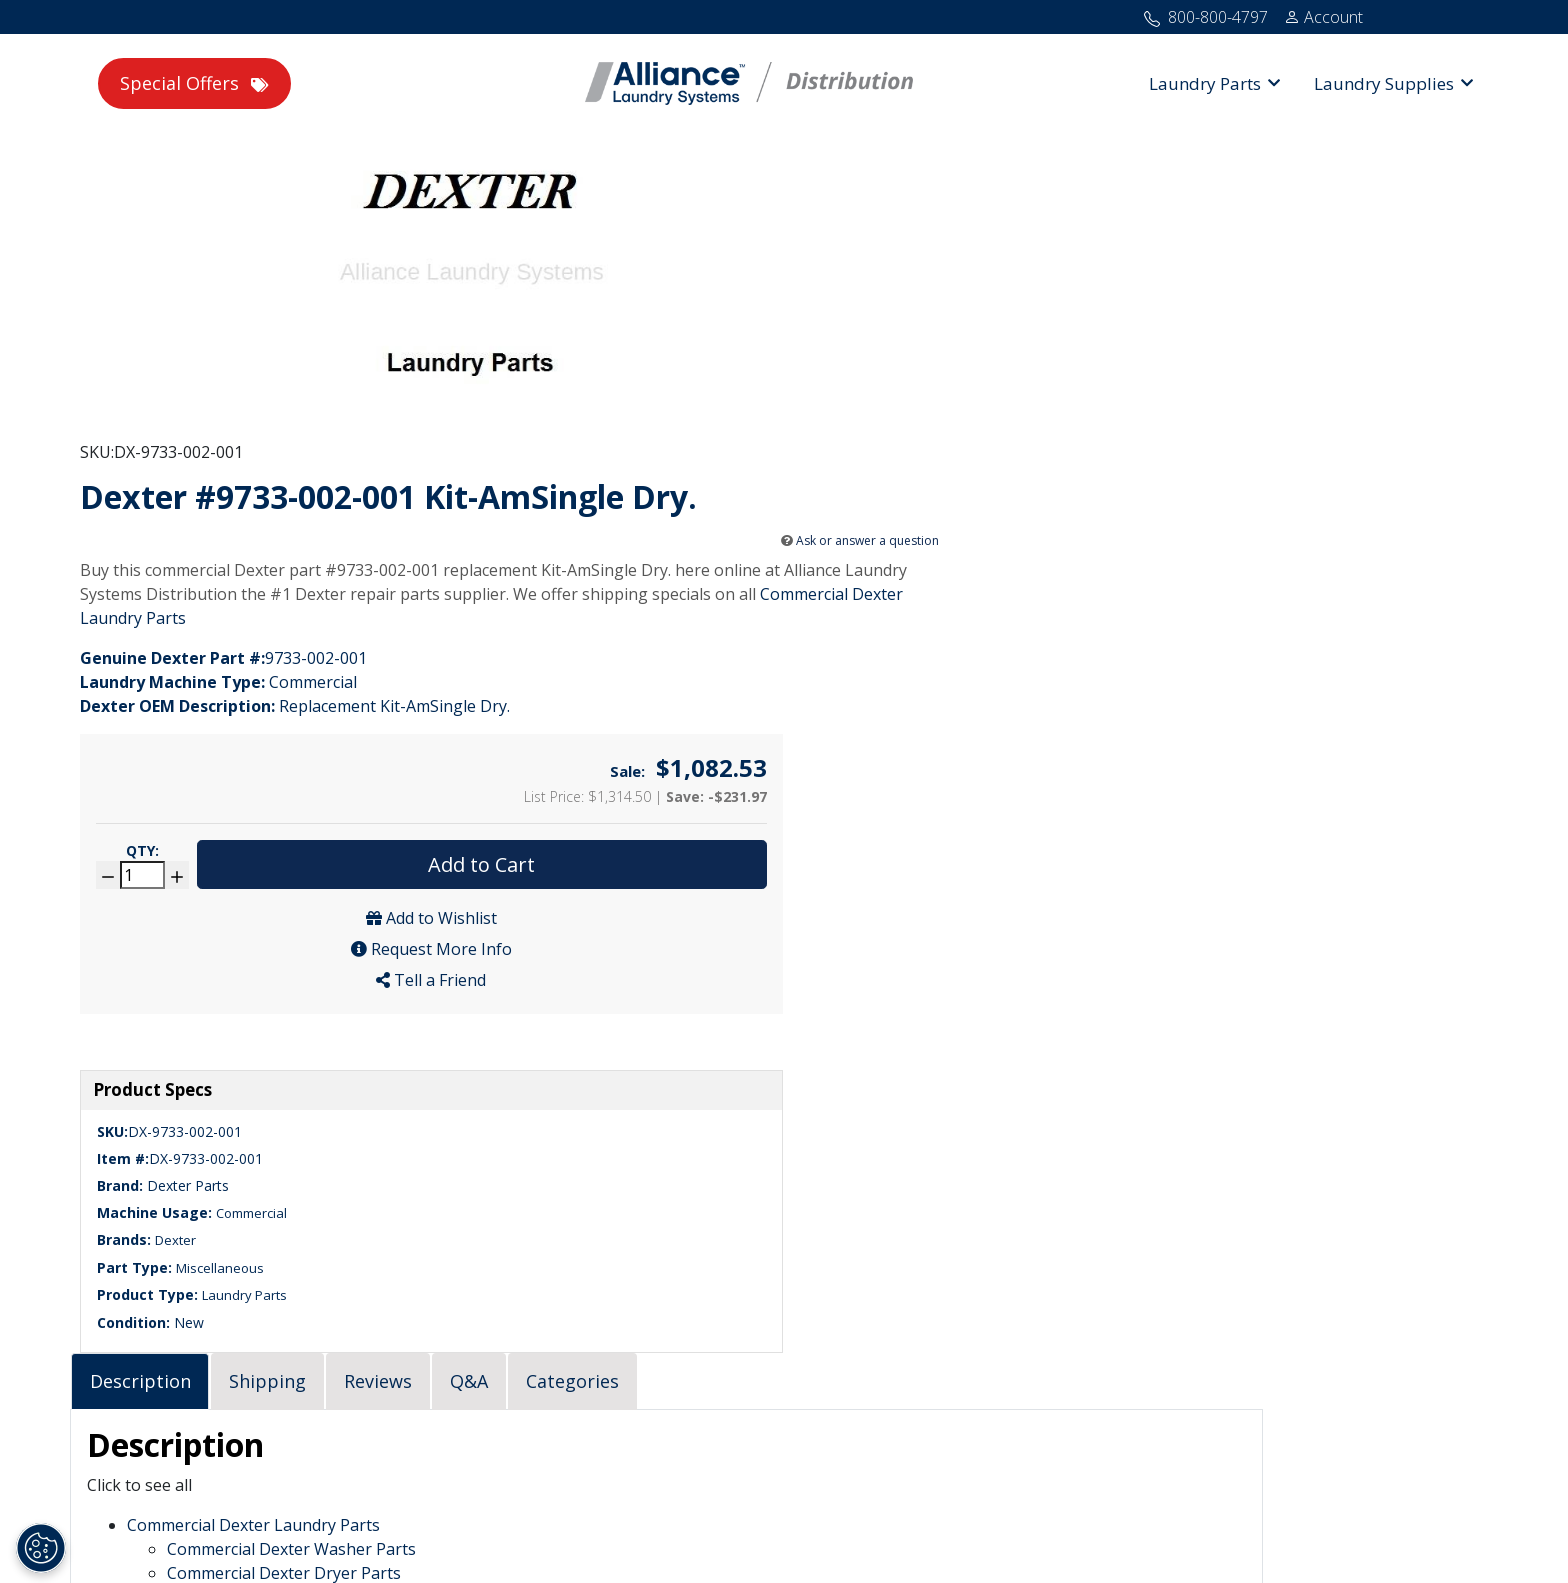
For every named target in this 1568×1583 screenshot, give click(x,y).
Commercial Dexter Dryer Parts (652, 827)
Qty (1207, 310)
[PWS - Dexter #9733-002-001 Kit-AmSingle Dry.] (322, 340)
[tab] (508, 633)
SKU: (585, 206)
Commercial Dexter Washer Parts (659, 803)
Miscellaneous (247, 798)
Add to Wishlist (1303, 378)
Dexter (202, 771)
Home (557, 1522)
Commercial (278, 743)
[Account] (1323, 17)
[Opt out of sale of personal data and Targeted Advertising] (41, 1548)
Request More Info (1303, 409)
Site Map (631, 1522)
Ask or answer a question (1036, 335)
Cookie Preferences (969, 1522)
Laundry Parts (271, 826)
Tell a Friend (1303, 440)
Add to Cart (1353, 324)
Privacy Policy (727, 1522)
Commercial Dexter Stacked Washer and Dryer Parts (730, 851)
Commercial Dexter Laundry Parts (694, 437)
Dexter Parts (215, 715)
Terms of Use (838, 1522)
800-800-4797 (140, 1247)
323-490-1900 (131, 1271)
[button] (1214, 83)
